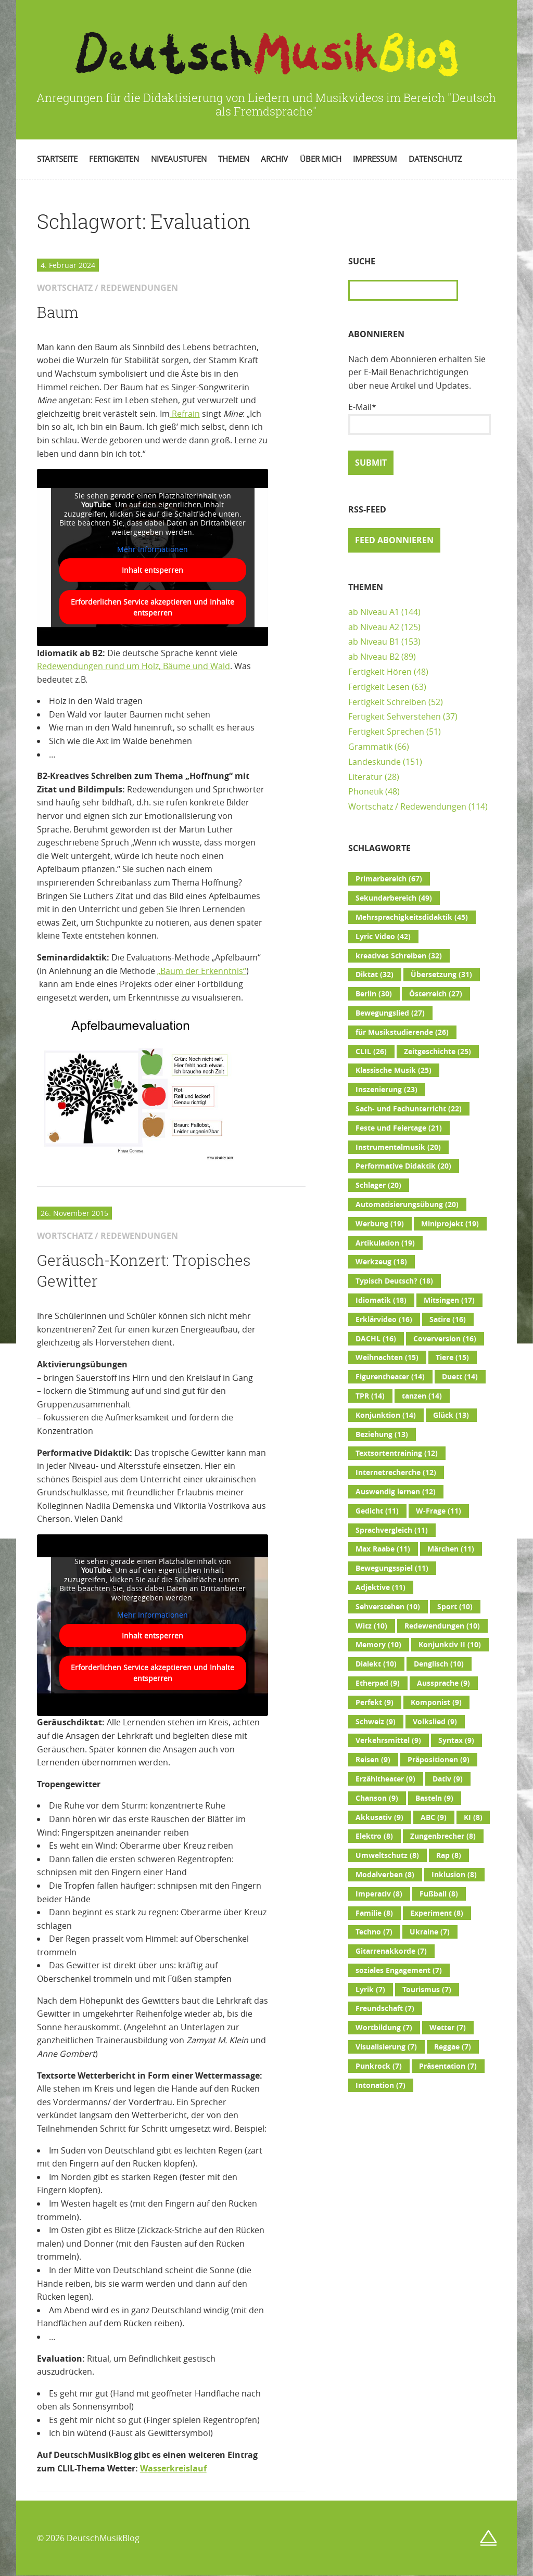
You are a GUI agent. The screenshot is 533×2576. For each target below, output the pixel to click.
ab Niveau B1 (373, 641)
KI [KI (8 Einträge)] (473, 1817)
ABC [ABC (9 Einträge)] (434, 1817)
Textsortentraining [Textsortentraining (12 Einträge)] (397, 1453)
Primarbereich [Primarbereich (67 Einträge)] (389, 879)
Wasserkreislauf (173, 2468)
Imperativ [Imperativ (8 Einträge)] (379, 1894)
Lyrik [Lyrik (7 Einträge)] (370, 1989)
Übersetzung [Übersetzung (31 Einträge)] (441, 974)
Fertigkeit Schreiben (387, 702)
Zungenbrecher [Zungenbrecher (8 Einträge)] (443, 1836)
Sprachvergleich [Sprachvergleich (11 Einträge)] (392, 1530)
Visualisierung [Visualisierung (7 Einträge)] (386, 2047)
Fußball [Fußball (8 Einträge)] (439, 1894)
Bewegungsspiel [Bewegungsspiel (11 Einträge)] (392, 1568)
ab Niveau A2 (373, 627)
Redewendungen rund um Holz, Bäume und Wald (133, 666)
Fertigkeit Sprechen (386, 731)
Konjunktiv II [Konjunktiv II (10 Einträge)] (449, 1644)
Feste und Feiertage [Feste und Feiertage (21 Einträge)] (399, 1128)
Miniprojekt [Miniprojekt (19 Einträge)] (450, 1224)
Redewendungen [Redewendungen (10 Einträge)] (442, 1626)
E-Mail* (419, 418)
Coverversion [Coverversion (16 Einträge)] (444, 1339)
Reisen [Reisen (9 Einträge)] (373, 1759)
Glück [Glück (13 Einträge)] (451, 1415)
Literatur (365, 777)
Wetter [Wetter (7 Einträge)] (447, 2027)
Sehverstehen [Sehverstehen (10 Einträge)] (388, 1606)
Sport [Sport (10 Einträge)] (455, 1606)
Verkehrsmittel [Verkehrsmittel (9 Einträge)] (388, 1740)
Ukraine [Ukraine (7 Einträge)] (430, 1932)
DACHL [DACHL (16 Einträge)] (376, 1339)
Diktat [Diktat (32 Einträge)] (375, 974)
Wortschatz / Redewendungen (407, 806)
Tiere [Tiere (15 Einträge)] (452, 1357)
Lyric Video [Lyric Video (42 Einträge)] (383, 936)
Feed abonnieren (394, 540)
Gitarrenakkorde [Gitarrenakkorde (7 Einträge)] (391, 1951)
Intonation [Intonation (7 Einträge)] (380, 2085)
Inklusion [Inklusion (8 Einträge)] (454, 1874)
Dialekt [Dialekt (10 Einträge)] (376, 1664)
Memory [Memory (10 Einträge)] (378, 1644)
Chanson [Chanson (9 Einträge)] (377, 1798)
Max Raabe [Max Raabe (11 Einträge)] (383, 1549)
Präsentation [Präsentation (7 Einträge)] (448, 2066)
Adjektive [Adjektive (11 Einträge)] (380, 1587)
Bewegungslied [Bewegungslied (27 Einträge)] (390, 1013)
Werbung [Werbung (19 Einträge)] (380, 1224)
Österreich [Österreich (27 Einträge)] (435, 994)
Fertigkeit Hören (380, 671)
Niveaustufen (179, 158)
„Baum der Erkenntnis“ (201, 971)
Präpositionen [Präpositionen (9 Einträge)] (438, 1759)
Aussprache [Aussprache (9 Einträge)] (443, 1683)
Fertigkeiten (114, 158)
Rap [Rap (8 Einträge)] (448, 1855)
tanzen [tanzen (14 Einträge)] (422, 1396)
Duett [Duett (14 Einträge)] (460, 1377)
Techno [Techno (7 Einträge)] (374, 1932)
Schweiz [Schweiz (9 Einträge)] (376, 1721)
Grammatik (370, 746)
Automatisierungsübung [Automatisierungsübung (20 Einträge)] (407, 1204)
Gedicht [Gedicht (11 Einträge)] (377, 1511)
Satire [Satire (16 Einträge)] (447, 1319)
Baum (58, 312)
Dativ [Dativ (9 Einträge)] (448, 1779)
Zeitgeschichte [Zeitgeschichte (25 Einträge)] (437, 1051)
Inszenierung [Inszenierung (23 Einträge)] (386, 1089)
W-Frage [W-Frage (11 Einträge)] (438, 1511)
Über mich (320, 158)
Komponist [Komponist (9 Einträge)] (436, 1702)
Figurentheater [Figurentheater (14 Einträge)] (390, 1377)
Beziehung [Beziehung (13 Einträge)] (382, 1434)
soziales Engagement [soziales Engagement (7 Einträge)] (399, 1970)
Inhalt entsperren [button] (152, 570)
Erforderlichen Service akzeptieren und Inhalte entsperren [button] (152, 607)
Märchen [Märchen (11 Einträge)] (450, 1549)
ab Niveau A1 (373, 612)
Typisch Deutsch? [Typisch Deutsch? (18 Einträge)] (394, 1281)
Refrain (185, 413)
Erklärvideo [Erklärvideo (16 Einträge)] (384, 1319)
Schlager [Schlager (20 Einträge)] (378, 1185)
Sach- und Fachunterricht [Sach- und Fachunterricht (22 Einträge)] (409, 1109)
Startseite (57, 158)
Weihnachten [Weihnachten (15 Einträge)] (387, 1357)
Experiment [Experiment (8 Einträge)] (436, 1913)
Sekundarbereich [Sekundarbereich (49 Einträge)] (394, 898)
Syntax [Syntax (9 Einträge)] (456, 1740)
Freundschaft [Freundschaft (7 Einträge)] (385, 2008)
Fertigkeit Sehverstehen (394, 716)
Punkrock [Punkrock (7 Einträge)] (379, 2066)
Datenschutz (435, 158)
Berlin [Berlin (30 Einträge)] (374, 994)
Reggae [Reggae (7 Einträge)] (452, 2047)
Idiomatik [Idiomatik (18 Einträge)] (381, 1300)
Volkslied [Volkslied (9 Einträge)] (435, 1721)
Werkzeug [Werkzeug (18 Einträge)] (381, 1262)
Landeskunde (374, 761)
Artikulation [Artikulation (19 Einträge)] (385, 1243)
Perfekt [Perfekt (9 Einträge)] (375, 1702)
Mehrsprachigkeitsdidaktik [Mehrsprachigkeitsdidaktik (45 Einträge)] (412, 917)
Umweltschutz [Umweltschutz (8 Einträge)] (387, 1855)
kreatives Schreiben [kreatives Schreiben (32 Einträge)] (399, 956)
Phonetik (365, 791)
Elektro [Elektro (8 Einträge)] (374, 1836)
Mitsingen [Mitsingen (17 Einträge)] (449, 1300)
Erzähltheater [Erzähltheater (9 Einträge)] (385, 1779)
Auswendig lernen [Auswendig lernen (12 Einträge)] (396, 1491)
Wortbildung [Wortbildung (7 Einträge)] (384, 2027)
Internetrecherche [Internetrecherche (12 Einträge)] (396, 1472)
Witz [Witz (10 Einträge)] (371, 1626)
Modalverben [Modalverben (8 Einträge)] (385, 1874)
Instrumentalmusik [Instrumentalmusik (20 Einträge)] (398, 1147)
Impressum (375, 158)
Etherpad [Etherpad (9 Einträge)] (378, 1683)
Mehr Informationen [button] (152, 549)
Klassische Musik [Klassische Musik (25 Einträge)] (394, 1070)
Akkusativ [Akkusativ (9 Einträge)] (379, 1817)
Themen (233, 158)
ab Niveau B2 (373, 656)
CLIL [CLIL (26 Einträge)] (371, 1051)
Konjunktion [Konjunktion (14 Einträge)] (386, 1415)
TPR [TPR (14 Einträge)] (370, 1396)
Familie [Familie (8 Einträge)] (374, 1913)
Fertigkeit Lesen (379, 687)
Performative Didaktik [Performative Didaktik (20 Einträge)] (403, 1166)
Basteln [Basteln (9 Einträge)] (434, 1798)
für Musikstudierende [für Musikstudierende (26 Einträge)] (402, 1032)
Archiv (274, 158)
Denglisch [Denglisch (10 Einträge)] (439, 1664)
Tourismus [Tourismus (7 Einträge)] (426, 1989)
